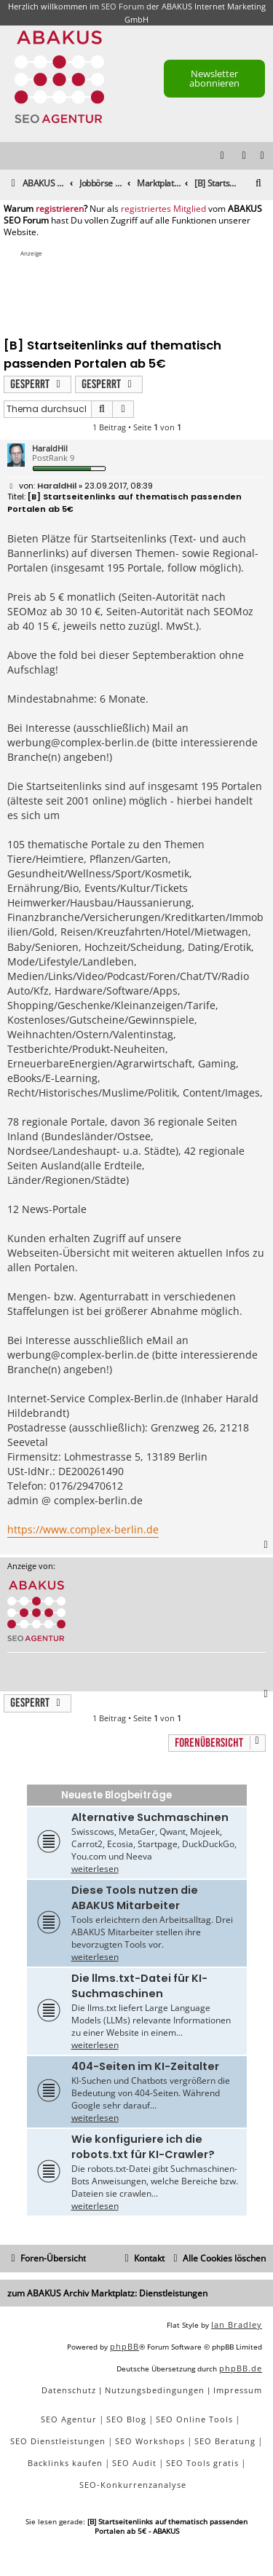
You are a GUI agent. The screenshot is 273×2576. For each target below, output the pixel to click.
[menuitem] (262, 156)
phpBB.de (240, 2368)
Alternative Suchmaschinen (150, 1817)
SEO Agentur (69, 2419)
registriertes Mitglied (163, 209)
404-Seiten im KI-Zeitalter (145, 2066)
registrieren (60, 209)
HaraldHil (50, 448)
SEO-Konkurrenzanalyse (132, 2484)
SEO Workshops (150, 2440)
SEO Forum (122, 6)
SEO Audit (134, 2462)
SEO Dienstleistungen (58, 2440)
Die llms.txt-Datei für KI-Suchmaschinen (139, 1986)
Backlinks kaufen (65, 2462)
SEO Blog (126, 2419)
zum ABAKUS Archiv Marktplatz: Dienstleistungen (107, 2293)
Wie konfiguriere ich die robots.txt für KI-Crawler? (143, 2147)
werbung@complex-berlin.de (78, 742)
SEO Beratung (225, 2440)
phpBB (124, 2346)
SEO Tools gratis (202, 2462)
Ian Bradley (236, 2324)
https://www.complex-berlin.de (83, 1529)
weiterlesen (95, 1868)
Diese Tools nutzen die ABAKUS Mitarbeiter (134, 1898)
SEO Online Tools (194, 2419)
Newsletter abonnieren (214, 78)
